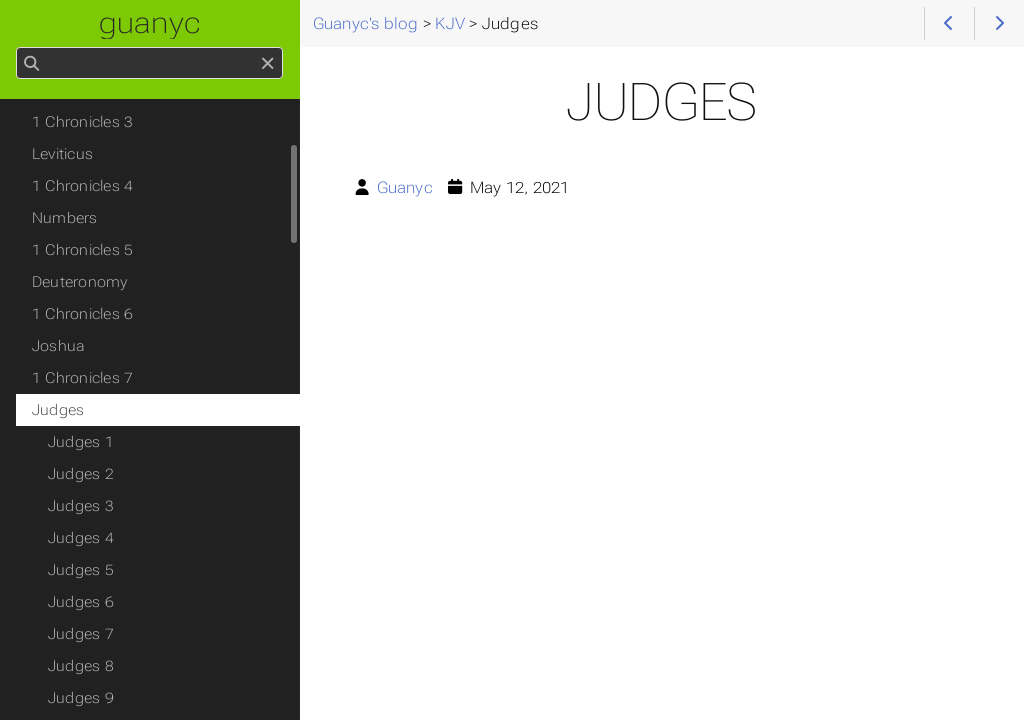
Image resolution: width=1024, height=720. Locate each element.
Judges (58, 410)
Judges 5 (81, 570)
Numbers (65, 218)
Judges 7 (81, 634)
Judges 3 (81, 506)
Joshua (58, 346)
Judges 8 (81, 666)
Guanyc (405, 187)
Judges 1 (81, 442)
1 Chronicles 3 (82, 122)
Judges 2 (81, 474)
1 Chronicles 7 (82, 378)
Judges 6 (81, 602)
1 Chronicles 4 (82, 186)
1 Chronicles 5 (82, 250)
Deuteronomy (80, 282)
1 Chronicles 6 (82, 314)
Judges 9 (81, 698)
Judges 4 (81, 538)
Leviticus (62, 154)
